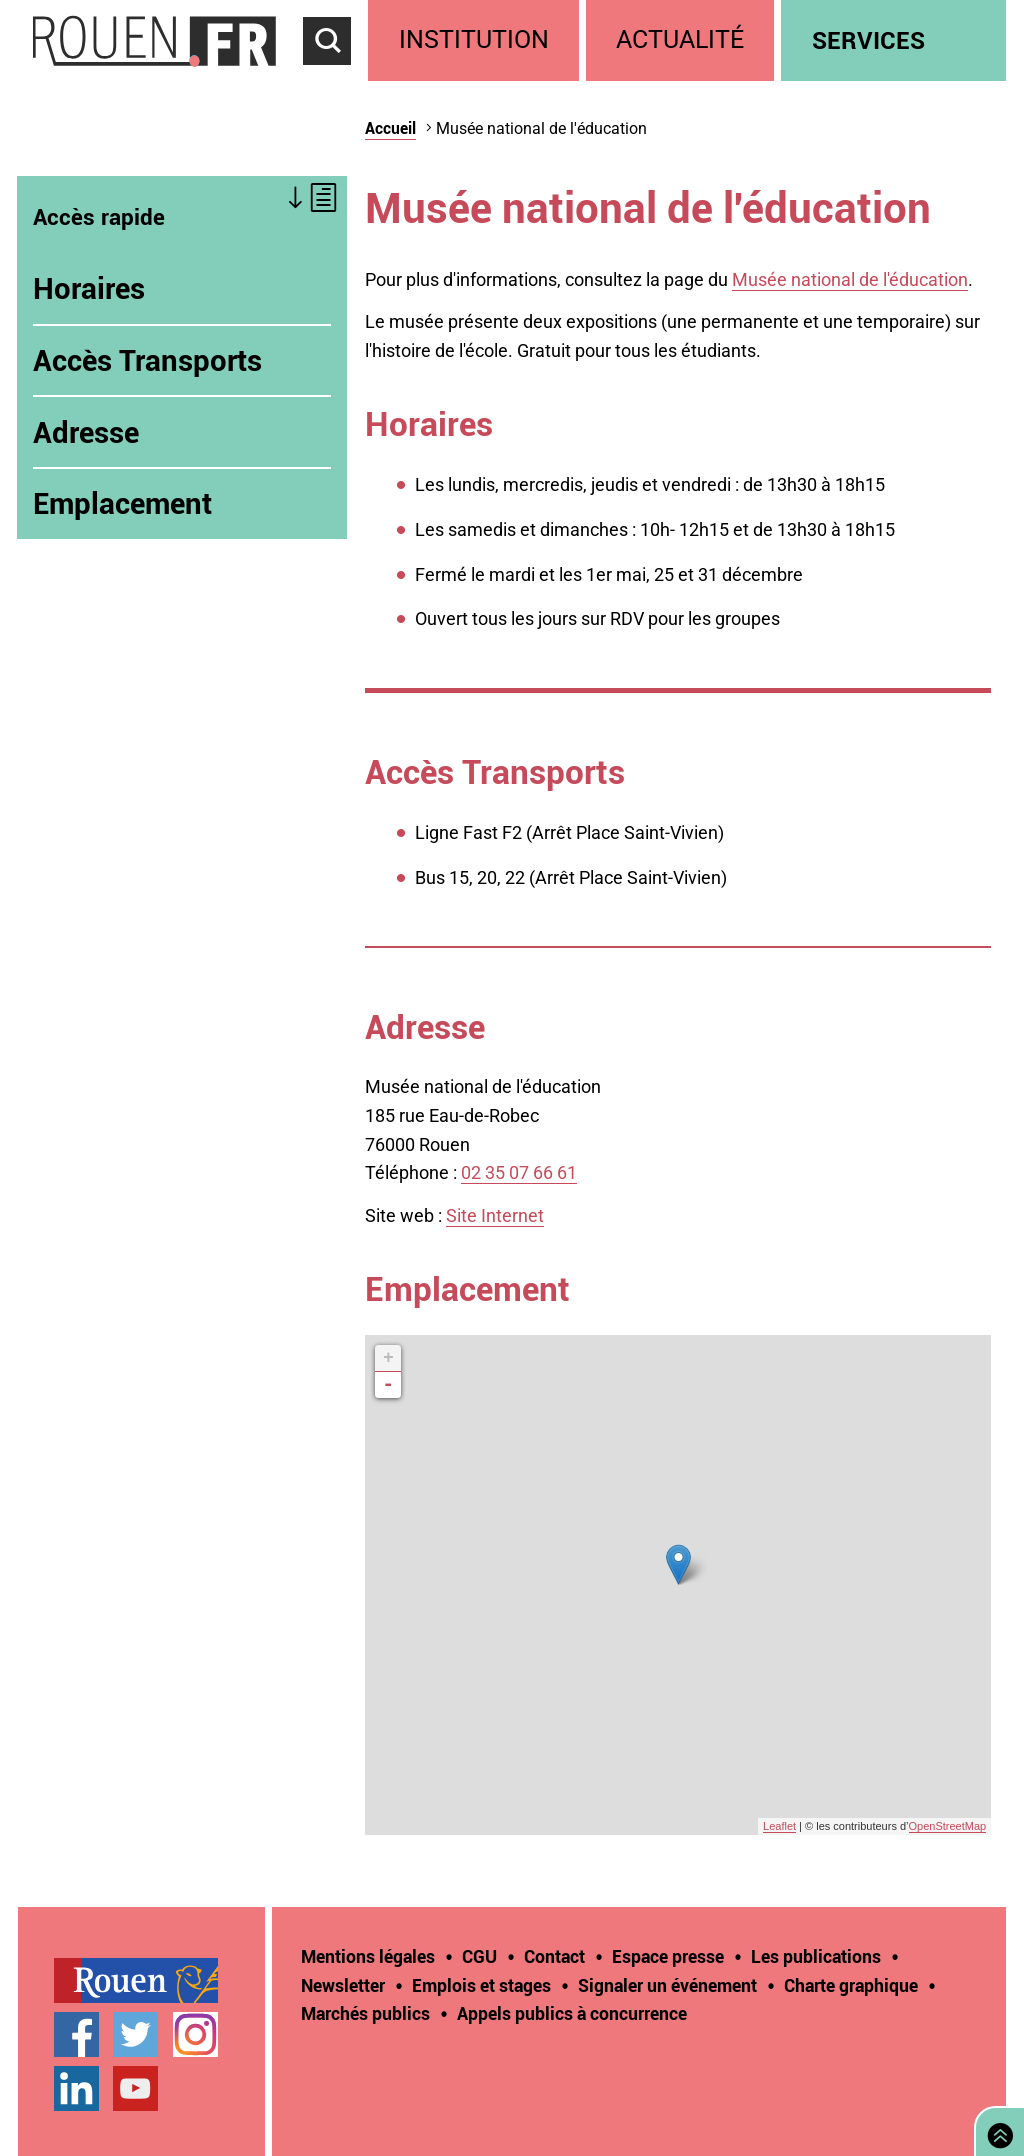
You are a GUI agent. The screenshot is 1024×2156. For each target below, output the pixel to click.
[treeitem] (476, 40)
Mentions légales (368, 1956)
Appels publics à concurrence (572, 2013)
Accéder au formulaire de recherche (336, 76)
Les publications (816, 1956)
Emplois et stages (481, 1985)
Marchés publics (365, 2013)
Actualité (680, 39)
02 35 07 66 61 (519, 1172)
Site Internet (495, 1215)
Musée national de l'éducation (850, 279)
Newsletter (343, 1985)
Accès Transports (147, 360)
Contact (554, 1956)
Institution (474, 39)
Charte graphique (851, 1985)
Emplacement (122, 503)
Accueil (390, 128)
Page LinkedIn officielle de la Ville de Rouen (76, 2088)
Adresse (86, 432)
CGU (479, 1956)
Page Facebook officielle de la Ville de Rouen (76, 2034)
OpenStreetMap (948, 1826)
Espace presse (668, 1956)
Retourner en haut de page (996, 2129)
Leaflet (779, 1826)
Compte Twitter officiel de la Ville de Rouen (135, 2034)
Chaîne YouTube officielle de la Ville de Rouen (135, 2088)
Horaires (89, 288)
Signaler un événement (667, 1985)
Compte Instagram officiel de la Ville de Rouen (195, 2034)
